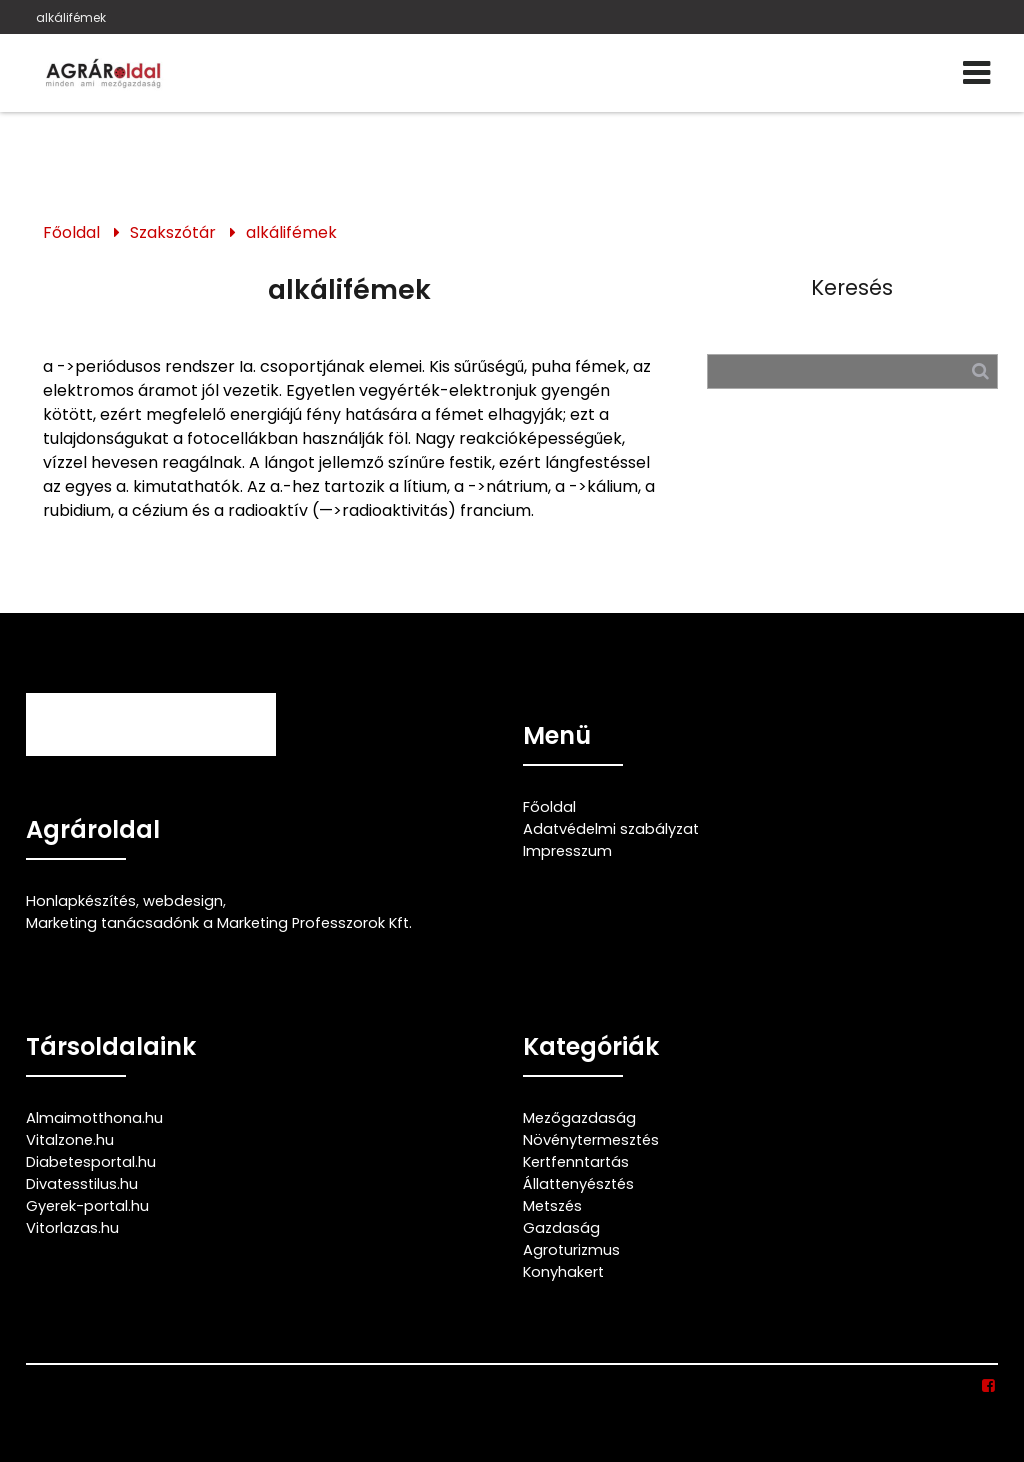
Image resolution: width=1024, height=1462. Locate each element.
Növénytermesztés (591, 1140)
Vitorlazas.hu (72, 1228)
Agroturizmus (571, 1250)
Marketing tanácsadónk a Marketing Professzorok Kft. (219, 923)
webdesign (183, 901)
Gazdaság (561, 1228)
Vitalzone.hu (70, 1140)
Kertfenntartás (576, 1162)
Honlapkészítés (81, 901)
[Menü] (976, 73)
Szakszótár (173, 232)
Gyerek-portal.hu (87, 1206)
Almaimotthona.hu (94, 1118)
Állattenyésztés (578, 1184)
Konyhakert (563, 1272)
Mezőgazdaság (579, 1118)
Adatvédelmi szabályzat (611, 829)
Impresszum (567, 851)
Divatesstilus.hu (82, 1184)
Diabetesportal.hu (91, 1162)
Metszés (552, 1206)
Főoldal (71, 232)
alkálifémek (71, 17)
